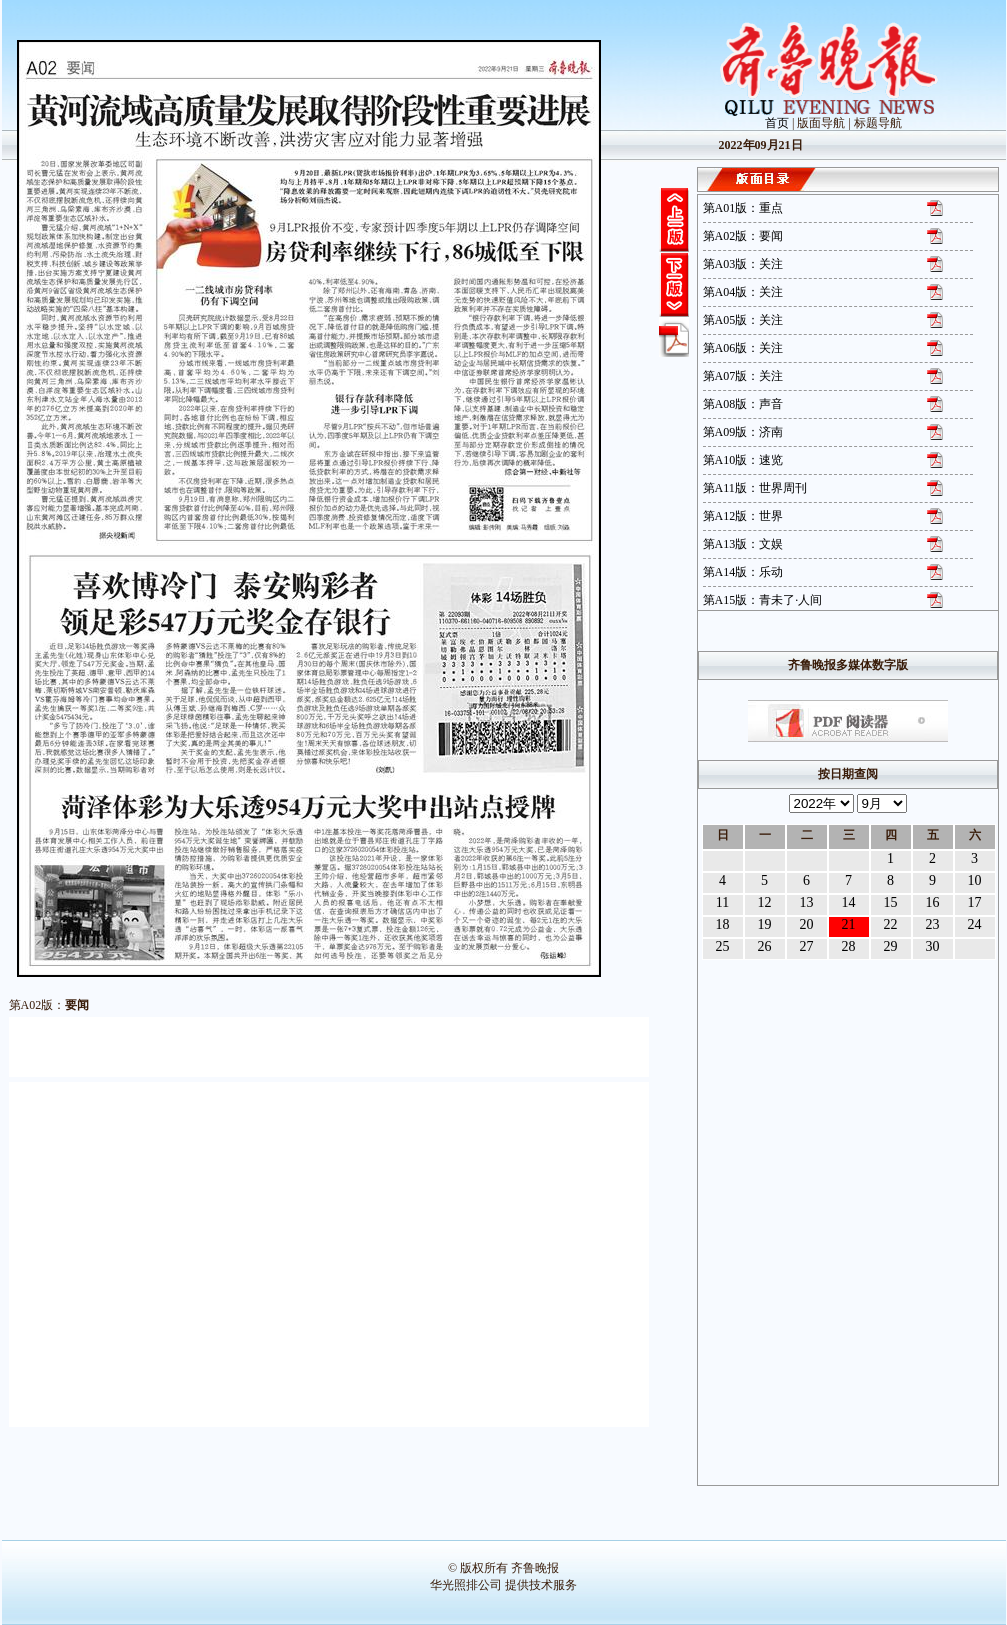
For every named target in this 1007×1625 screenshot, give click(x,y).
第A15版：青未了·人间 (763, 600)
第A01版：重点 (743, 208)
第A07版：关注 (743, 376)
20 (807, 924)
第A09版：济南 (743, 432)
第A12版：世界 (743, 516)
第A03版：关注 (743, 264)
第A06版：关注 (743, 348)
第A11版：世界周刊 (755, 488)
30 (933, 946)
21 (849, 924)
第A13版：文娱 (743, 544)
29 (891, 946)
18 (723, 924)
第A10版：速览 (743, 460)
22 (891, 924)
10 (975, 880)
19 (765, 924)
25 (723, 946)
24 (975, 924)
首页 (777, 123)
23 (933, 924)
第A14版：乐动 (743, 572)
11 (722, 902)
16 (933, 902)
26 (765, 946)
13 (807, 902)
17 (975, 902)
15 (891, 902)
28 (849, 946)
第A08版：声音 (743, 404)
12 (765, 902)
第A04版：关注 (743, 292)
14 (849, 902)
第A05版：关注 (743, 320)
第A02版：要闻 (743, 236)
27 (807, 946)
